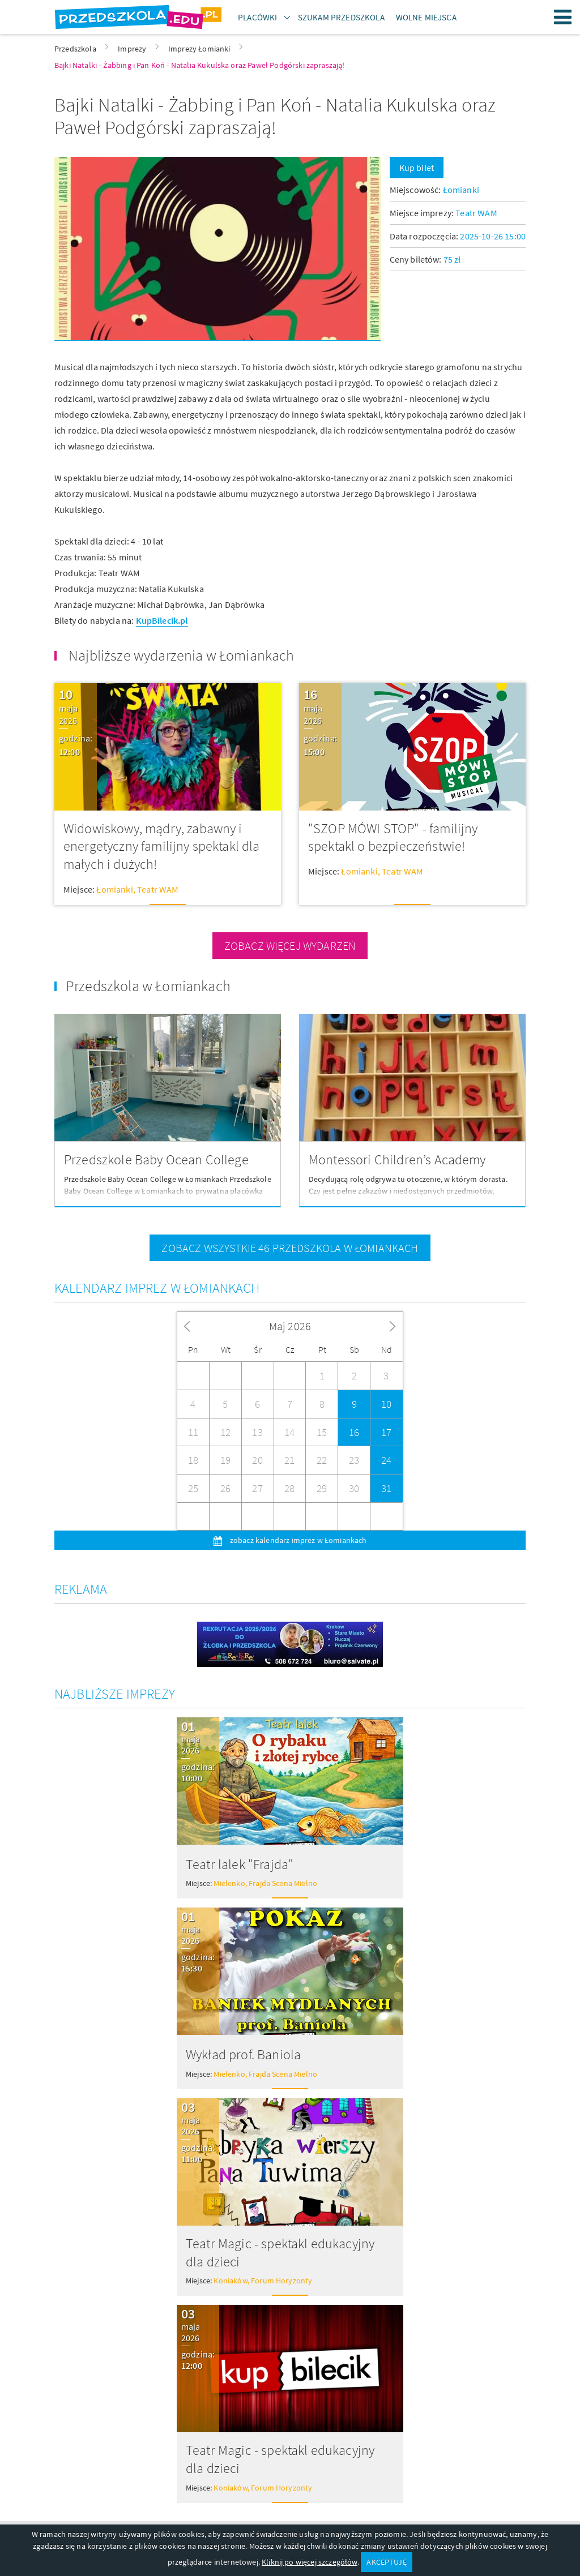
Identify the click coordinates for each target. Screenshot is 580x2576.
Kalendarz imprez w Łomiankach (157, 1288)
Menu (563, 17)
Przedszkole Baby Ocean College (156, 1159)
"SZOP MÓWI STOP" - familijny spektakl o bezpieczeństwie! (392, 837)
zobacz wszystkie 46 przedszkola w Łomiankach (289, 1248)
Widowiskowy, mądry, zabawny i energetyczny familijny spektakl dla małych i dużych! (161, 846)
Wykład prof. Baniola (243, 2054)
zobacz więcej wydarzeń (290, 945)
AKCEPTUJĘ (386, 2562)
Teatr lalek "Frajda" (239, 1864)
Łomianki (461, 189)
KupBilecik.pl (162, 620)
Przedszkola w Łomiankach (148, 985)
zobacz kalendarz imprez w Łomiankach (297, 1540)
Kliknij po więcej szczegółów (309, 2562)
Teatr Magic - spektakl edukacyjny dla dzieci (280, 2252)
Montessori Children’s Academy (397, 1159)
